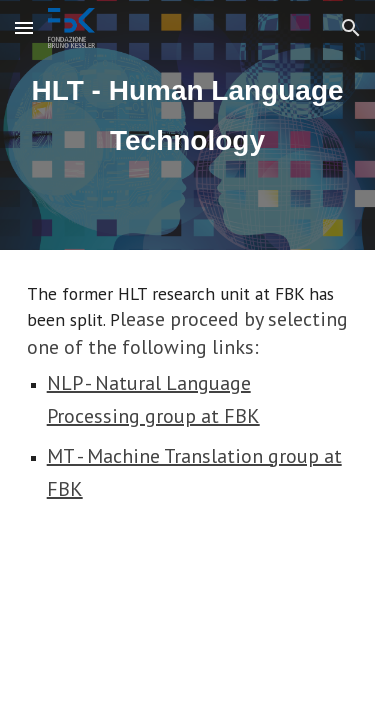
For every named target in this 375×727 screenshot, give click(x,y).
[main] (188, 125)
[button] (24, 27)
